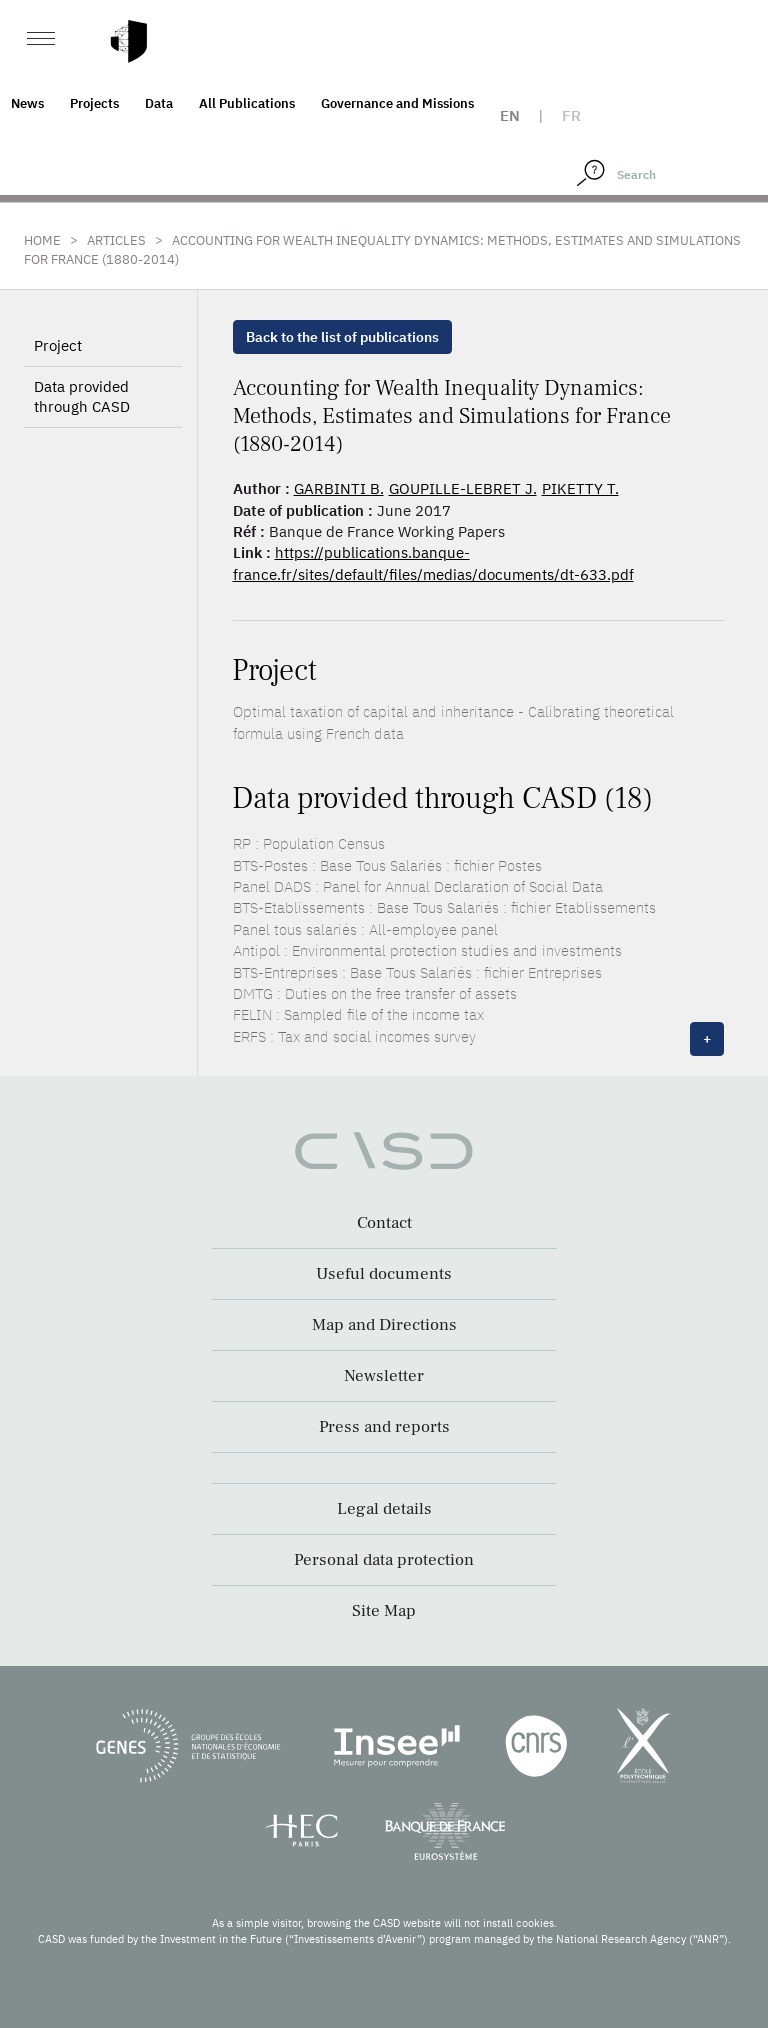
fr (571, 115)
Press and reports (384, 1427)
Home (42, 240)
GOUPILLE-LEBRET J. (463, 488)
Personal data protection (384, 1560)
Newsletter (384, 1376)
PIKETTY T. (580, 488)
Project (58, 345)
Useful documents (384, 1274)
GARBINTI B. (339, 488)
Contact (384, 1223)
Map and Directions (384, 1325)
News (27, 103)
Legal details (384, 1509)
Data (159, 103)
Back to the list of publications (342, 337)
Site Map (384, 1611)
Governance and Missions (397, 103)
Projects (94, 103)
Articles (116, 240)
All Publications (247, 103)
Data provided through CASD (82, 396)
